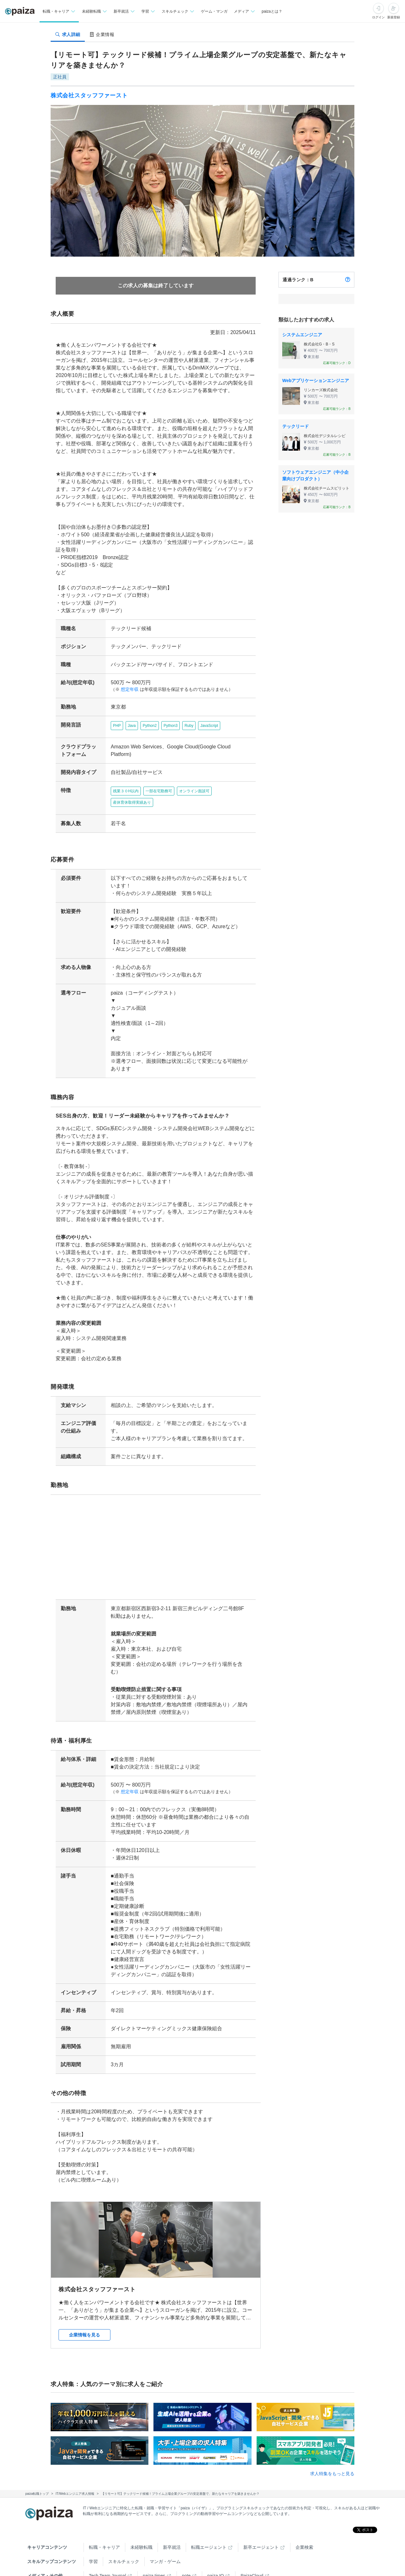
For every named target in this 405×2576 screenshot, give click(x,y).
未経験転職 (141, 2524)
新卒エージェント (261, 2524)
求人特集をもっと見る (332, 2450)
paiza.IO (215, 2552)
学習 (93, 2538)
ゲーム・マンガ (214, 11)
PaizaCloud (251, 2552)
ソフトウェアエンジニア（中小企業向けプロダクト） (315, 475)
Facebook (127, 2567)
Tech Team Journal (107, 2552)
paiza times (154, 2552)
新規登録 (393, 17)
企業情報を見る (84, 2312)
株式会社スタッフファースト (89, 95)
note (186, 2552)
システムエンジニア (302, 334)
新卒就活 (172, 2524)
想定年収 (127, 689)
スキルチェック (123, 2538)
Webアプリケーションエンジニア (315, 380)
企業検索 (304, 2524)
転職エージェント (209, 2524)
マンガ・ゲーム (165, 2538)
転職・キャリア (104, 2524)
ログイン (378, 17)
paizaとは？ (272, 11)
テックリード (295, 426)
